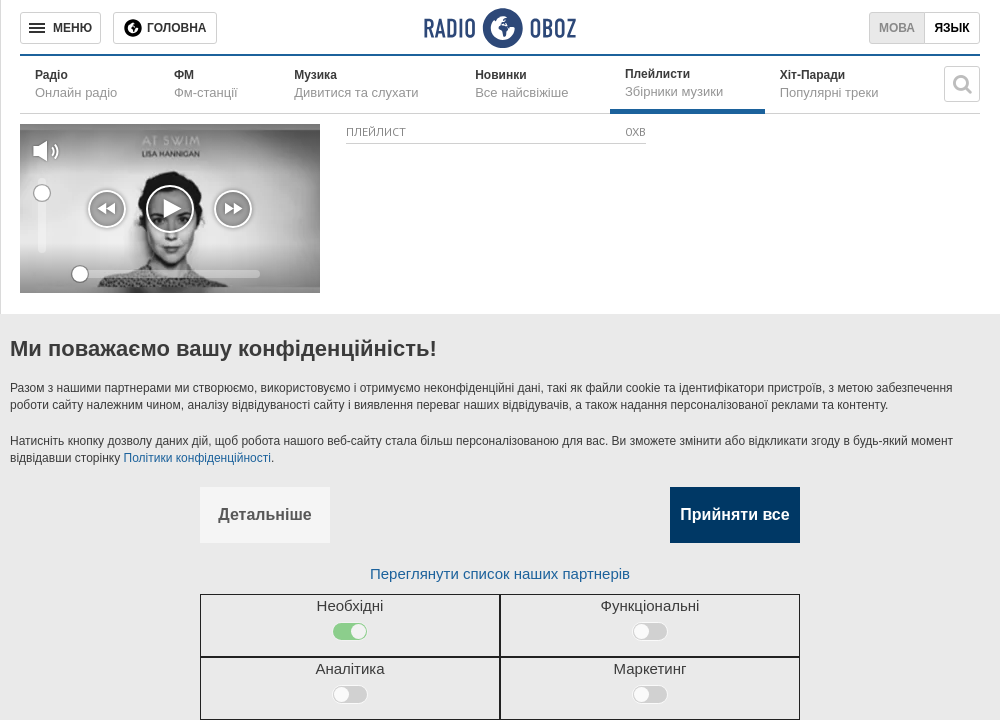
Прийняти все (734, 514)
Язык (951, 28)
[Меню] (60, 28)
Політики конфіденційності (197, 458)
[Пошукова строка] (962, 84)
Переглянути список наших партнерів (500, 573)
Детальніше (264, 514)
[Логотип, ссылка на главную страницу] (499, 28)
